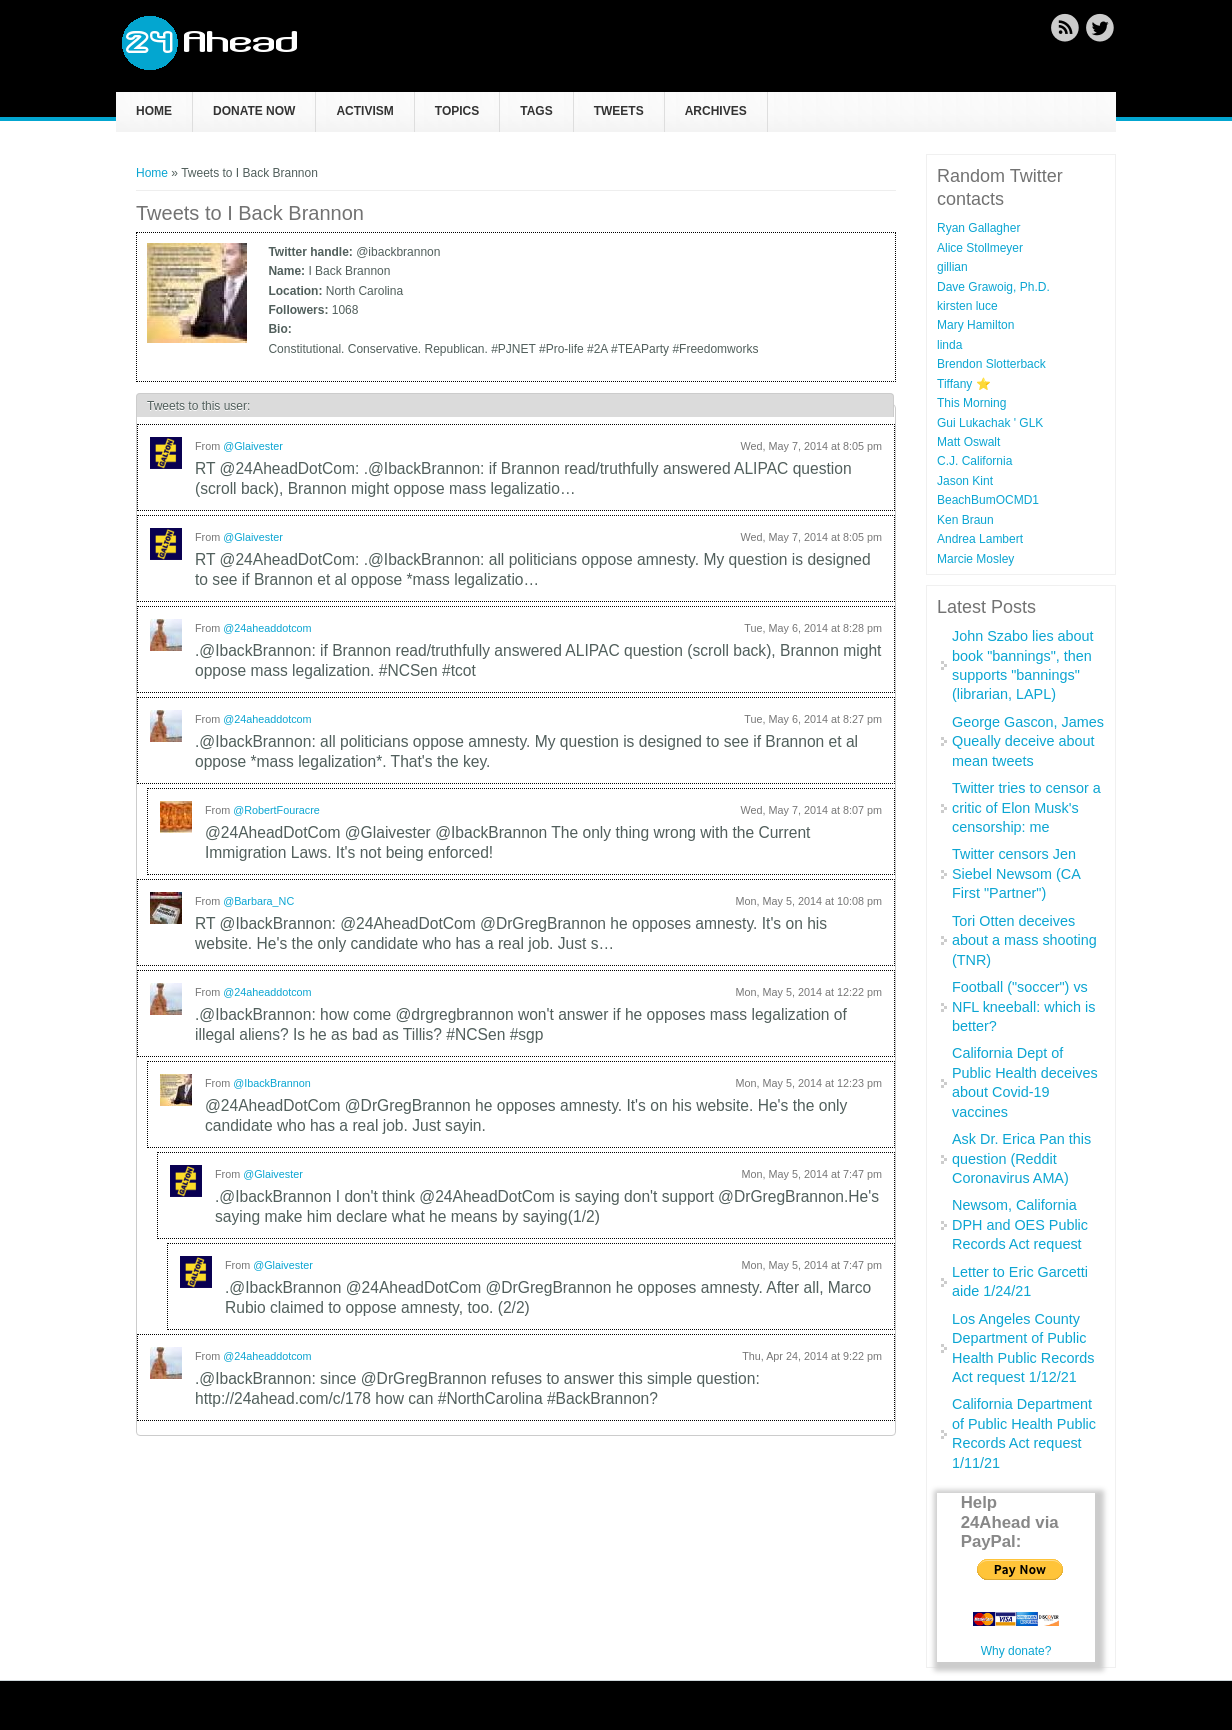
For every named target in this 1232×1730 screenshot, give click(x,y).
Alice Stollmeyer (980, 248)
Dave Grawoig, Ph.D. (993, 287)
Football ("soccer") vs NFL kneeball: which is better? (1023, 1006)
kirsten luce (967, 306)
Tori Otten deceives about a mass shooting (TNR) (1024, 940)
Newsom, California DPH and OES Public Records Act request (1020, 1224)
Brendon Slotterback (991, 364)
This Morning (971, 403)
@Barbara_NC (258, 901)
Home (154, 111)
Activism (364, 111)
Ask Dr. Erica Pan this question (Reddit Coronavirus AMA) (1021, 1158)
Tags (536, 111)
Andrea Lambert (980, 539)
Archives (716, 111)
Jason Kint (965, 481)
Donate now (254, 111)
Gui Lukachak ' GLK (990, 423)
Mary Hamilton (975, 325)
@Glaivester (253, 446)
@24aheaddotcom (267, 628)
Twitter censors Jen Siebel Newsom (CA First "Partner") (1016, 873)
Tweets (619, 111)
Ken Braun (965, 520)
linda (949, 345)
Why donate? (1016, 1651)
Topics (457, 111)
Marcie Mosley (975, 559)
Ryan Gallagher (978, 228)
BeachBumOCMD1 (988, 500)
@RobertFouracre (276, 810)
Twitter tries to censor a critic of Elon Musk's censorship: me (1026, 807)
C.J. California (974, 461)
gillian (952, 267)
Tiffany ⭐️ (964, 384)
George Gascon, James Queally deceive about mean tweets (1028, 741)
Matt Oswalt (968, 442)
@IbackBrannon (272, 1083)
